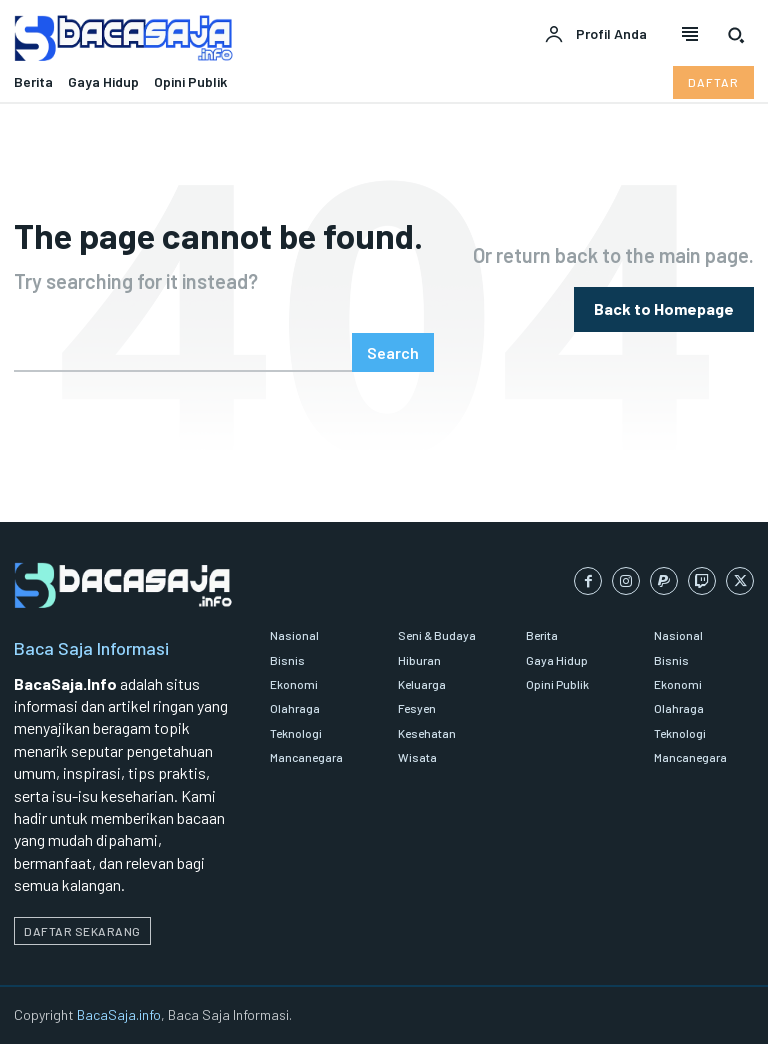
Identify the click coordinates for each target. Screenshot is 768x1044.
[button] (736, 35)
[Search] (393, 352)
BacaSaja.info (119, 1014)
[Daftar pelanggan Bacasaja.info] (713, 82)
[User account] (595, 35)
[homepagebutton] (664, 309)
